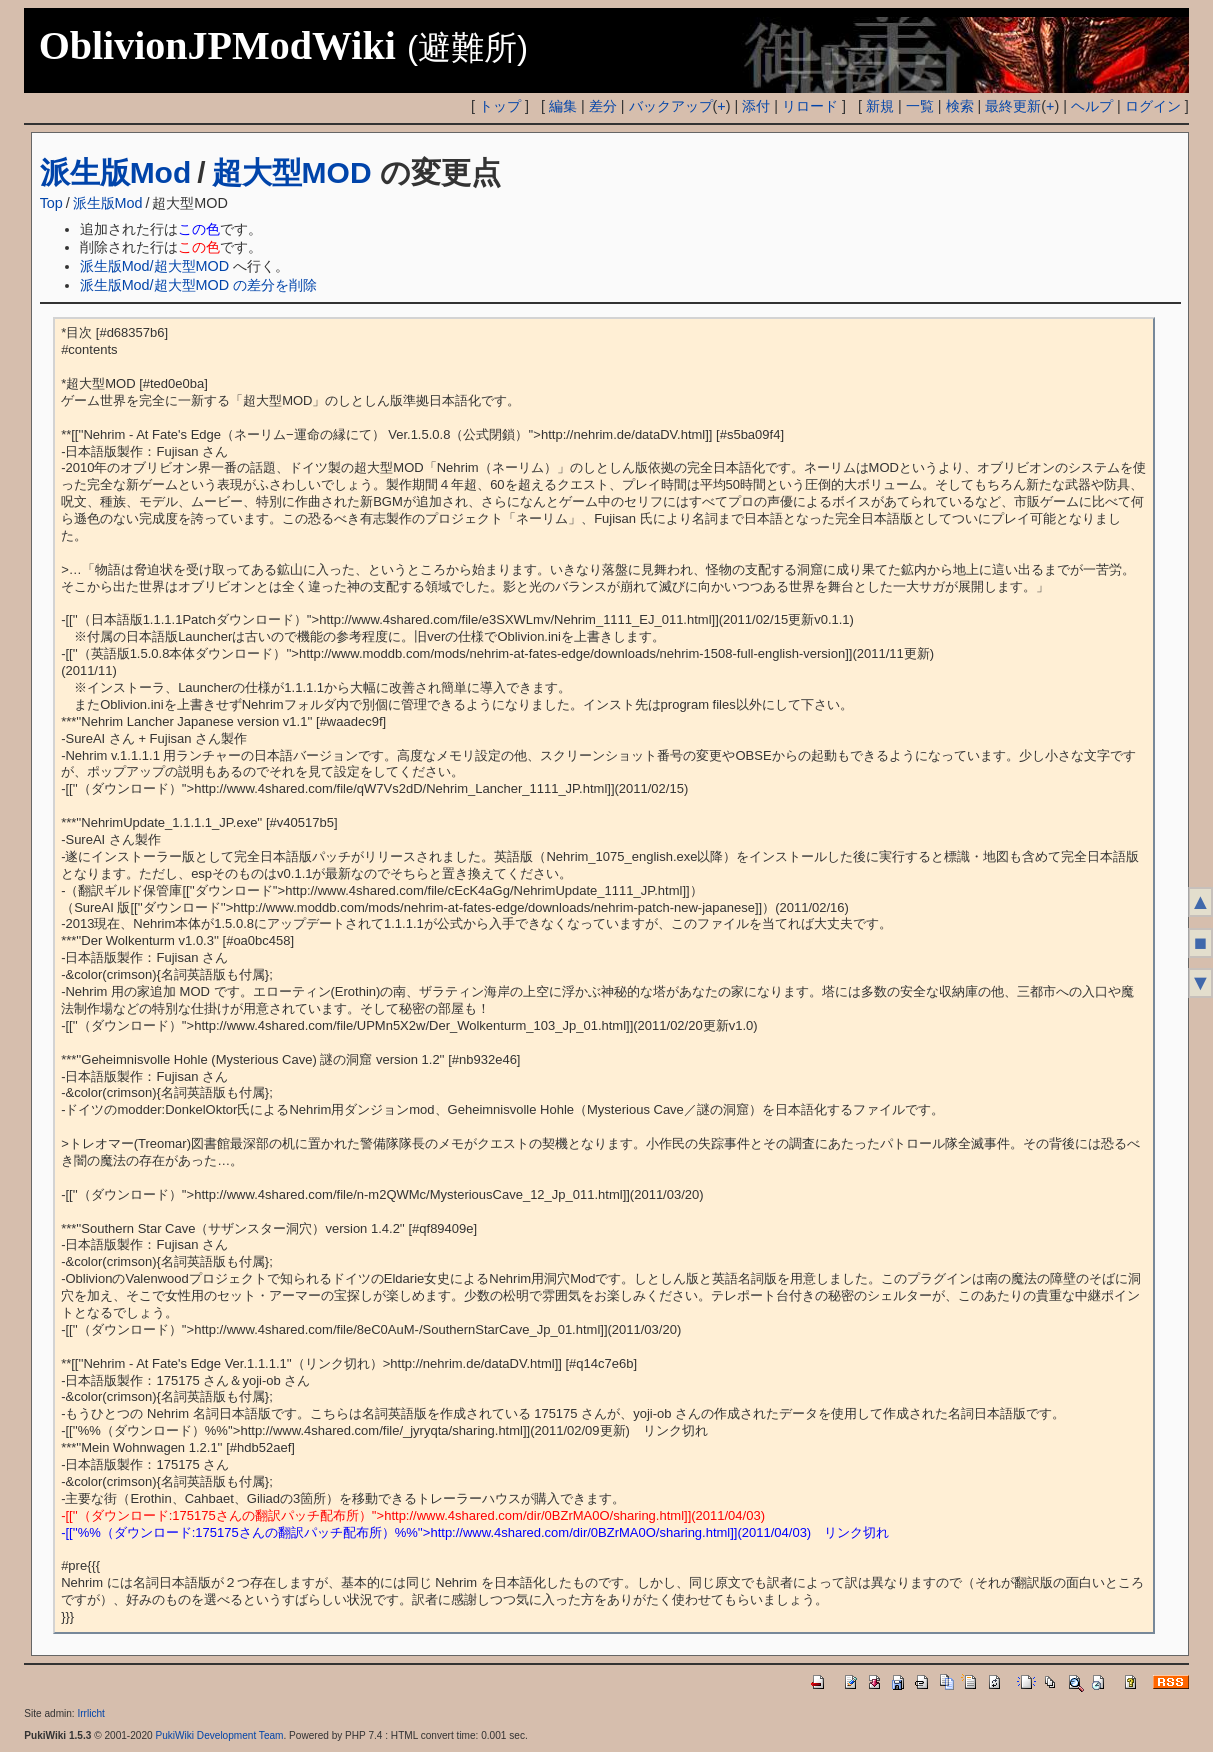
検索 (960, 106)
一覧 (920, 106)
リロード (810, 106)
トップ (500, 106)
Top (51, 203)
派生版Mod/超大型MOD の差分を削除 (199, 285)
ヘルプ (1092, 106)
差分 (603, 106)
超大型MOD (292, 172)
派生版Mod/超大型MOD (155, 266)
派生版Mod (116, 172)
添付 (756, 106)
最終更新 (1013, 106)
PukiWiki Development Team (219, 1735)
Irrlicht (90, 1713)
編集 (563, 106)
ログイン (1153, 106)
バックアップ (671, 106)
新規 (880, 106)
